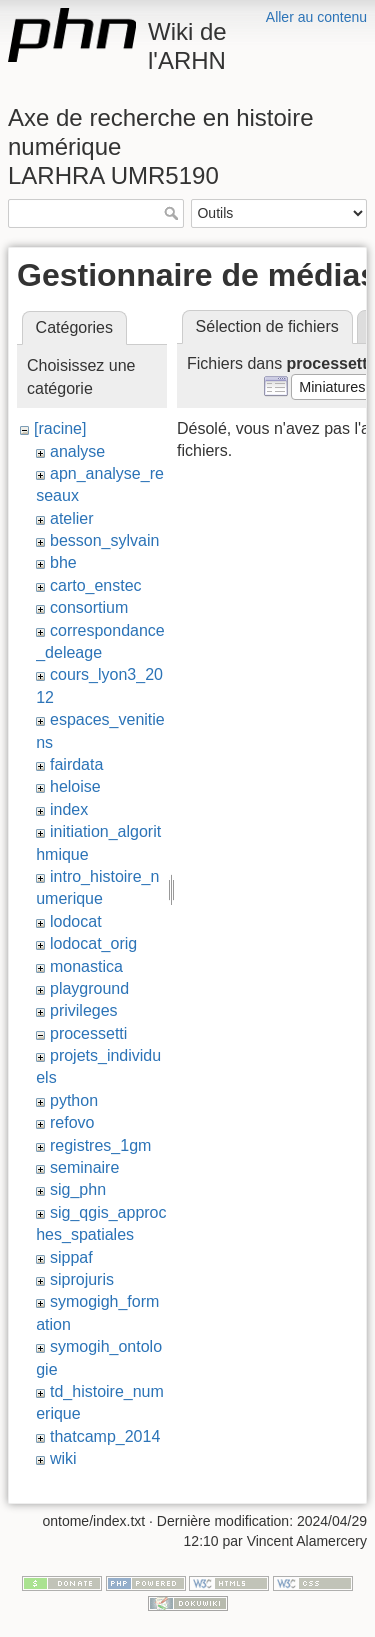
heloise (75, 786)
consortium (89, 607)
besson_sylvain (104, 540)
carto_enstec (96, 585)
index (69, 809)
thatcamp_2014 (105, 1436)
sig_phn (78, 1189)
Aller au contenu (316, 17)
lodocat (76, 921)
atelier (72, 518)
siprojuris (82, 1279)
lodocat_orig (93, 943)
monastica (86, 966)
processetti (88, 1033)
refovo (72, 1122)
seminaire (84, 1167)
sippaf (71, 1257)
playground (89, 988)
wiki (63, 1458)
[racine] (60, 428)
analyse (77, 451)
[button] (332, 387)
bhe (63, 562)
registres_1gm (100, 1145)
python (74, 1100)
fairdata (76, 764)
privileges (84, 1010)
